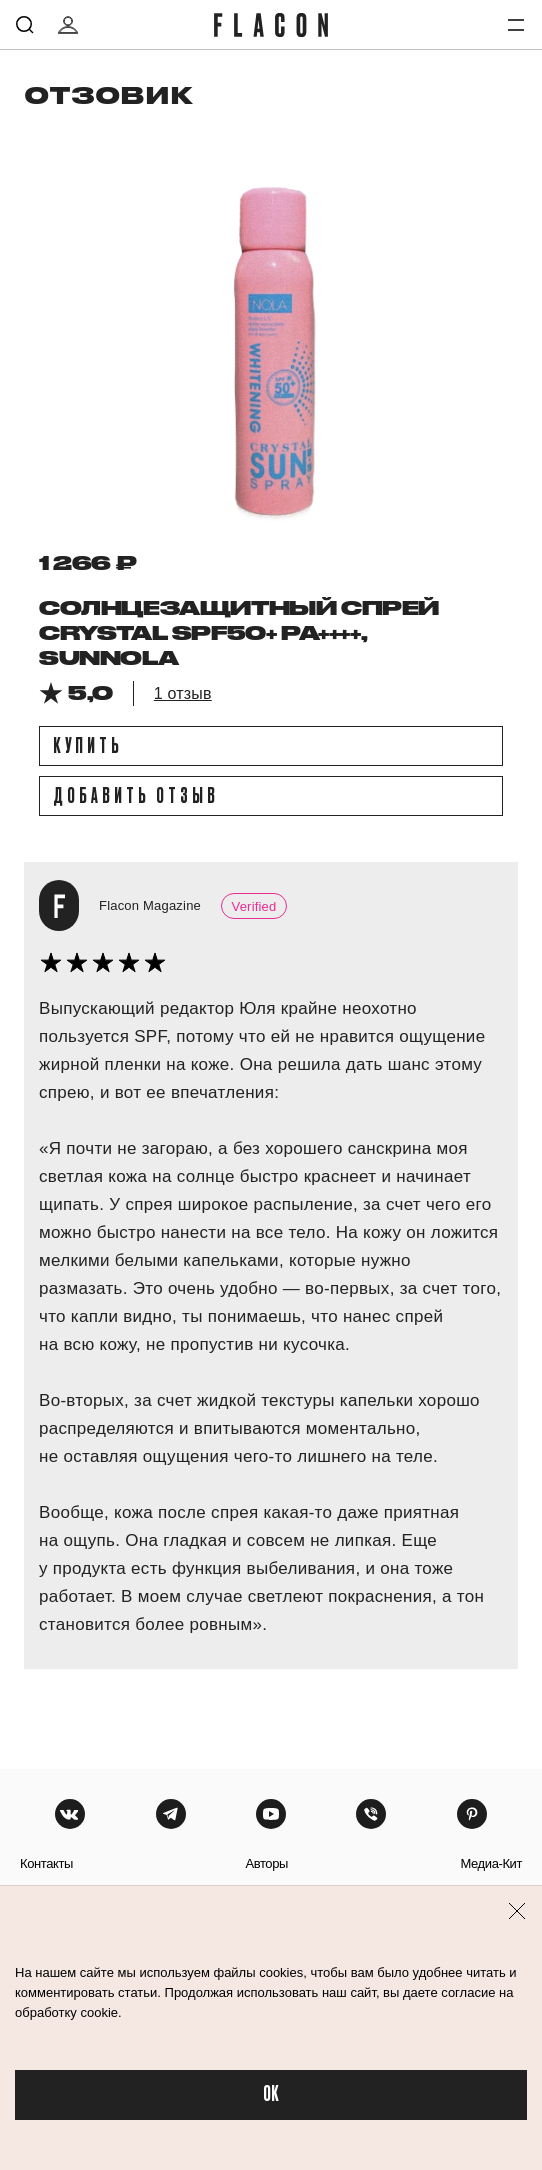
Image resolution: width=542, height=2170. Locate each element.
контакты (46, 1863)
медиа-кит (491, 1863)
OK (271, 2094)
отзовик (108, 94)
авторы (266, 1863)
